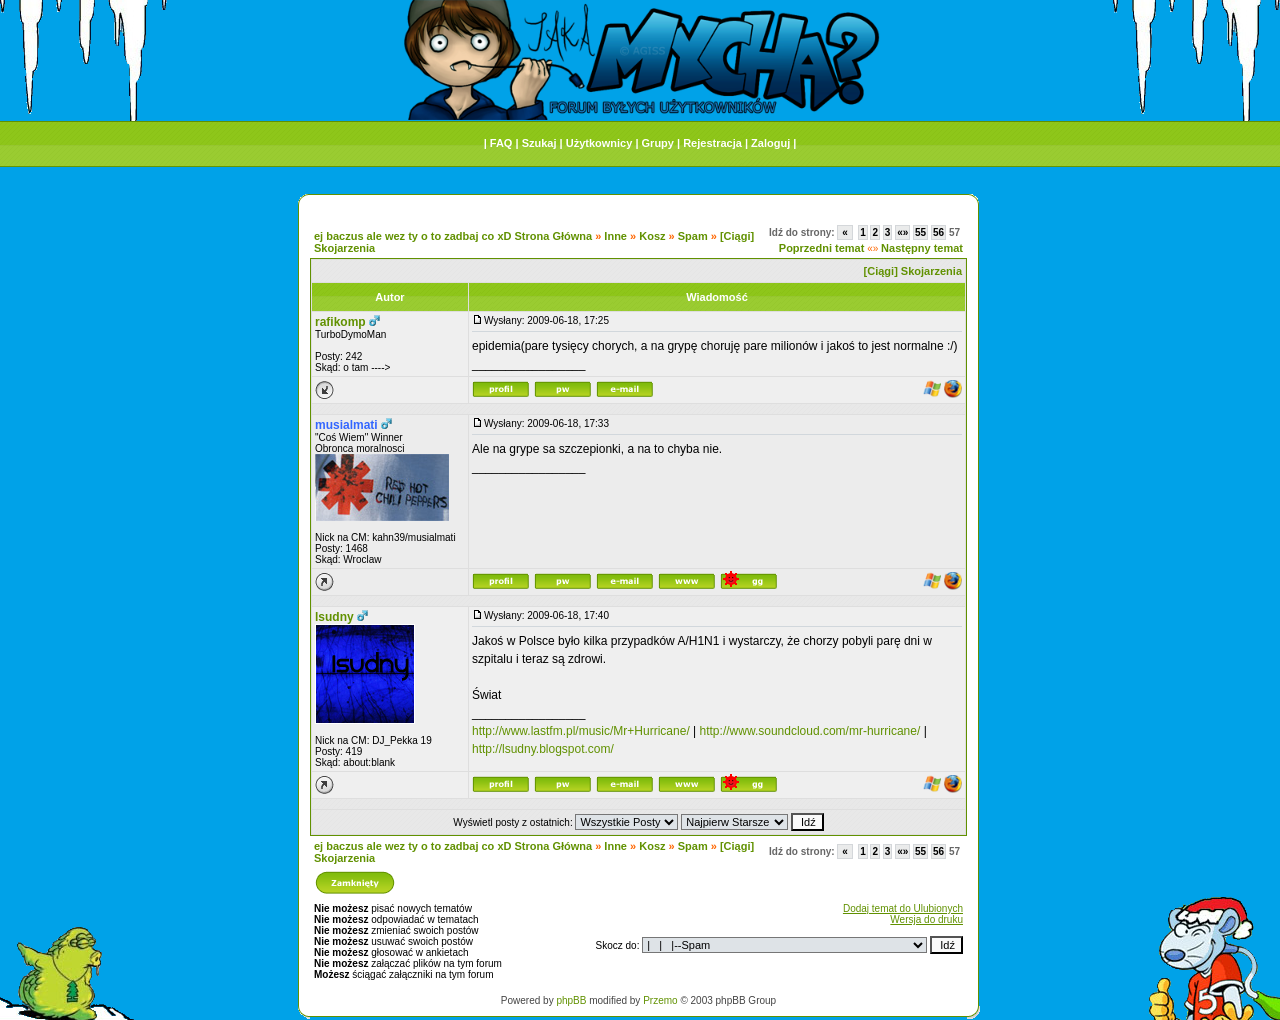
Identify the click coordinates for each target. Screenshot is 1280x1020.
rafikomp (340, 322)
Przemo (660, 1000)
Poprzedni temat (822, 248)
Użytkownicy (599, 143)
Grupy (658, 143)
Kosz (652, 236)
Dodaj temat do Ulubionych (903, 908)
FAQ (501, 143)
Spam (693, 236)
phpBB (571, 1000)
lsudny (334, 617)
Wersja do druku (926, 919)
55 (920, 232)
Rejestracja (712, 143)
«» (902, 232)
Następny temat (922, 248)
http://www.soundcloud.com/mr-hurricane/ (810, 731)
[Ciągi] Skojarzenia (913, 271)
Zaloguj (770, 143)
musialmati (346, 425)
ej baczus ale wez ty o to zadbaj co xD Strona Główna (453, 236)
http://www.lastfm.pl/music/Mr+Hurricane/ (581, 731)
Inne (615, 236)
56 (938, 232)
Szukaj (539, 143)
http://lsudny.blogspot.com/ (543, 749)
